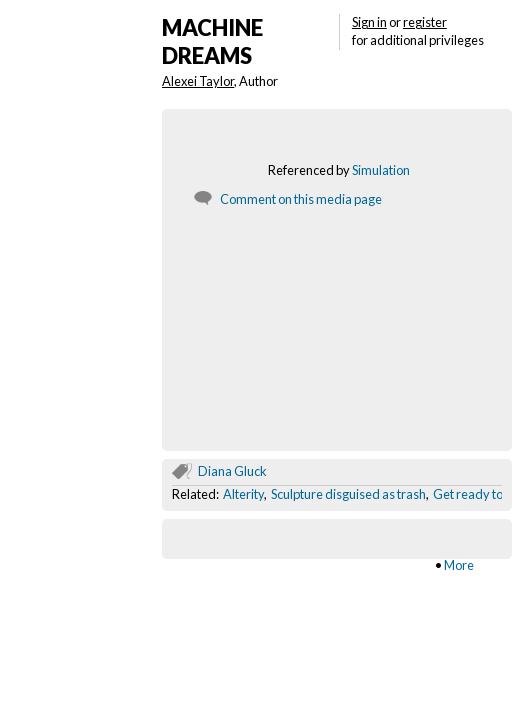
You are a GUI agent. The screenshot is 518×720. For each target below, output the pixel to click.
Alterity (243, 494)
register (425, 22)
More (459, 565)
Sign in (369, 22)
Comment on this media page (301, 199)
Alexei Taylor (198, 81)
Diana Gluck (232, 471)
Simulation (381, 170)
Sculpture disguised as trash (348, 494)
